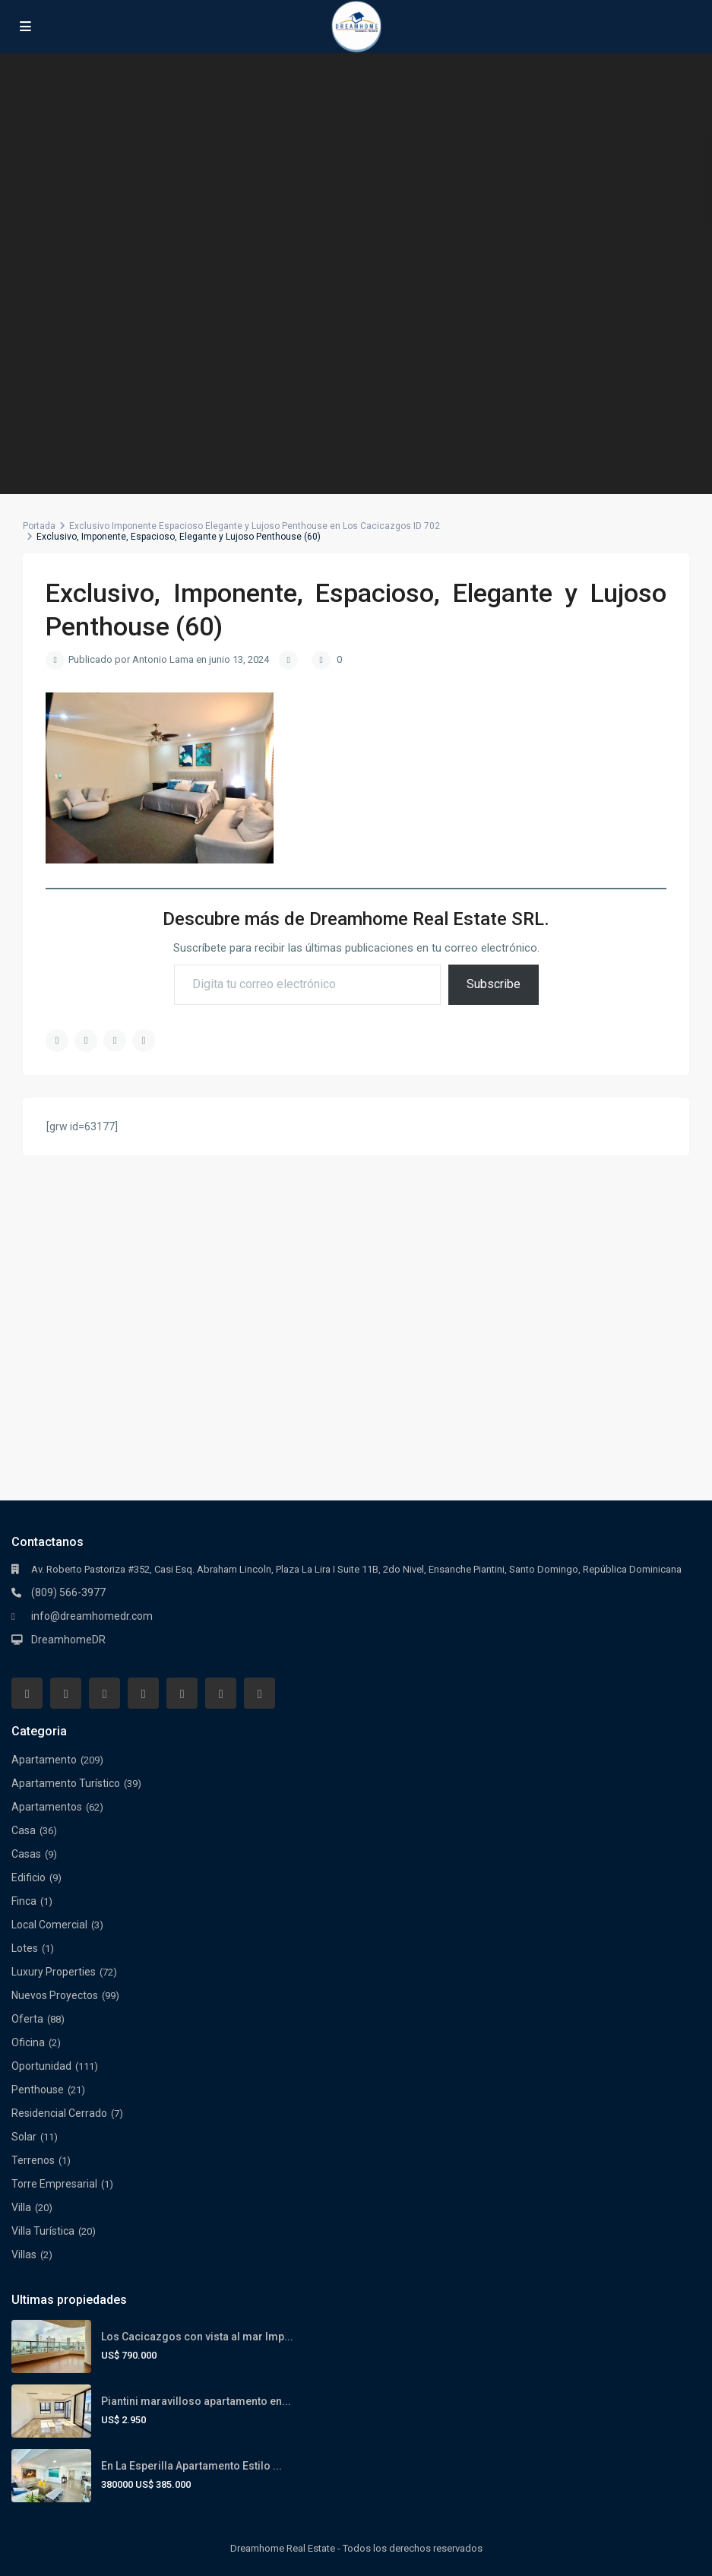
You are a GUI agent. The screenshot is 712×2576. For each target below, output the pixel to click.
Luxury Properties (53, 1972)
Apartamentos (46, 1807)
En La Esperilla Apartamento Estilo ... (191, 2466)
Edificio (28, 1877)
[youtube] (220, 1693)
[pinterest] (182, 1693)
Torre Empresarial (54, 2184)
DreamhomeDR (68, 1639)
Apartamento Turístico (65, 1783)
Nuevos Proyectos (54, 1995)
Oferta (27, 2019)
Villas (23, 2254)
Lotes (24, 1948)
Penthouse (37, 2089)
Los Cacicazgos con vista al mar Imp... (197, 2336)
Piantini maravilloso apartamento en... (196, 2401)
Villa (21, 2207)
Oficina (28, 2042)
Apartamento (44, 1760)
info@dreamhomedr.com (92, 1616)
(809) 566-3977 (68, 1592)
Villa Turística (42, 2231)
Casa (23, 1830)
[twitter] (104, 1693)
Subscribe (494, 984)
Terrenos (33, 2160)
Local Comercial (49, 1925)
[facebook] (27, 1693)
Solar (23, 2137)
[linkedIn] (143, 1693)
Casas (26, 1854)
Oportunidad (41, 2066)
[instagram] (259, 1693)
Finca (23, 1901)
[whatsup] (65, 1693)
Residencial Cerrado (59, 2113)
